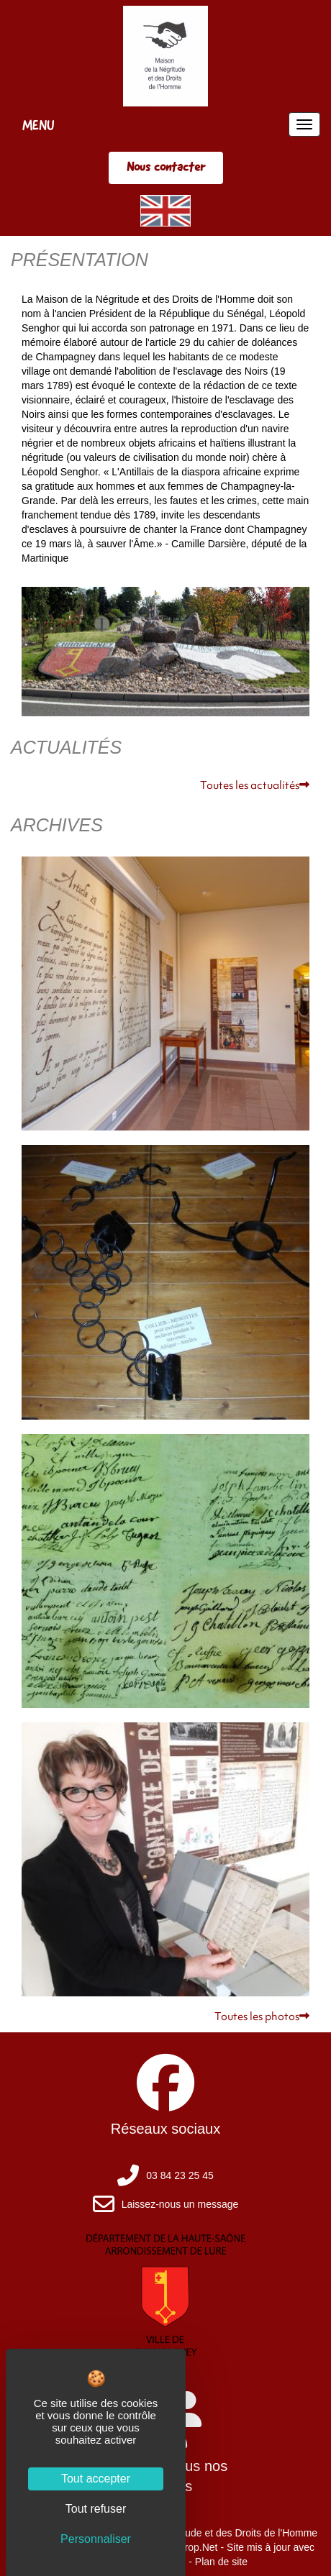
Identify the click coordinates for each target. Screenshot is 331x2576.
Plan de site (221, 2561)
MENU (38, 125)
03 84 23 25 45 (179, 2175)
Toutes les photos (261, 2017)
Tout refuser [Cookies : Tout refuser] (95, 2509)
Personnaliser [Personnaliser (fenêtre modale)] (95, 2539)
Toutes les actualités (254, 786)
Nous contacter (166, 166)
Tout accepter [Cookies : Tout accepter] (95, 2478)
